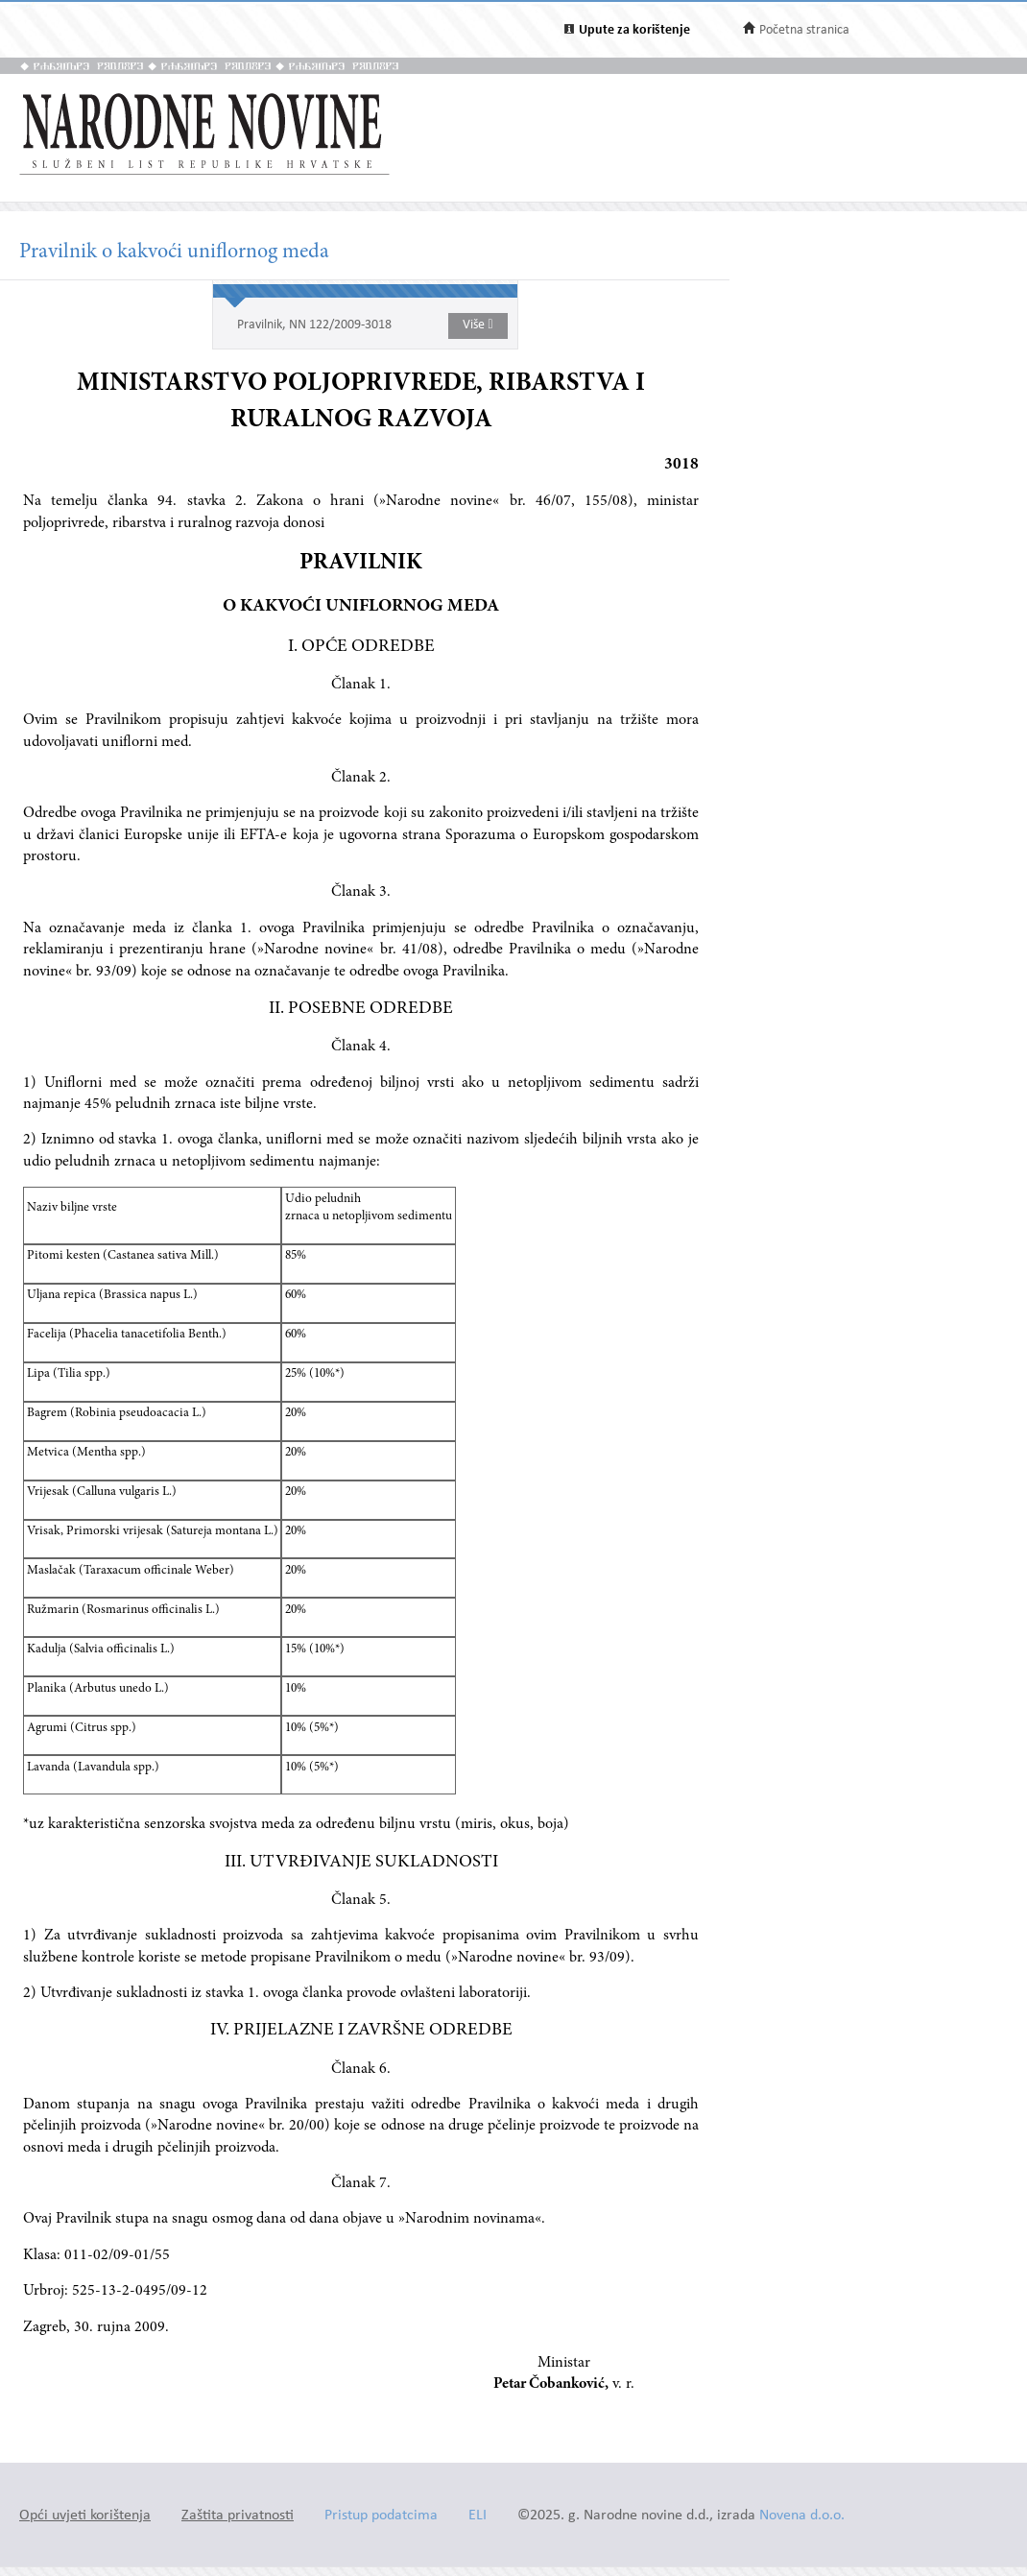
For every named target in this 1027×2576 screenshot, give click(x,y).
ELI (477, 2516)
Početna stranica (804, 30)
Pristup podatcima (381, 2516)
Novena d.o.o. (802, 2516)
